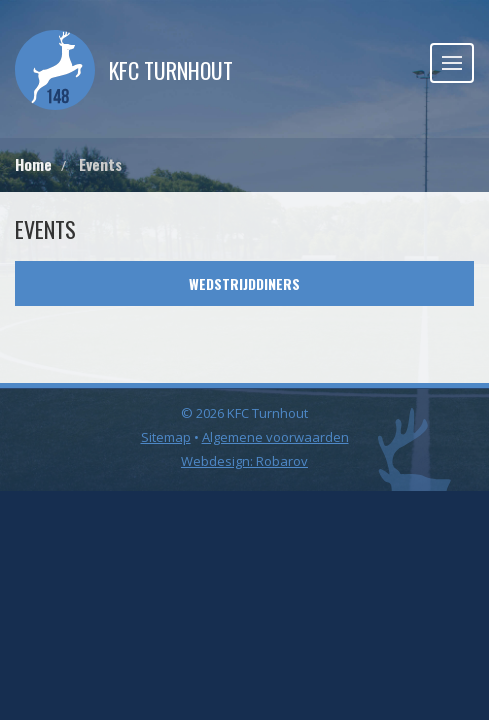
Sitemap (166, 437)
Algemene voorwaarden (275, 437)
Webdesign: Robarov (244, 461)
